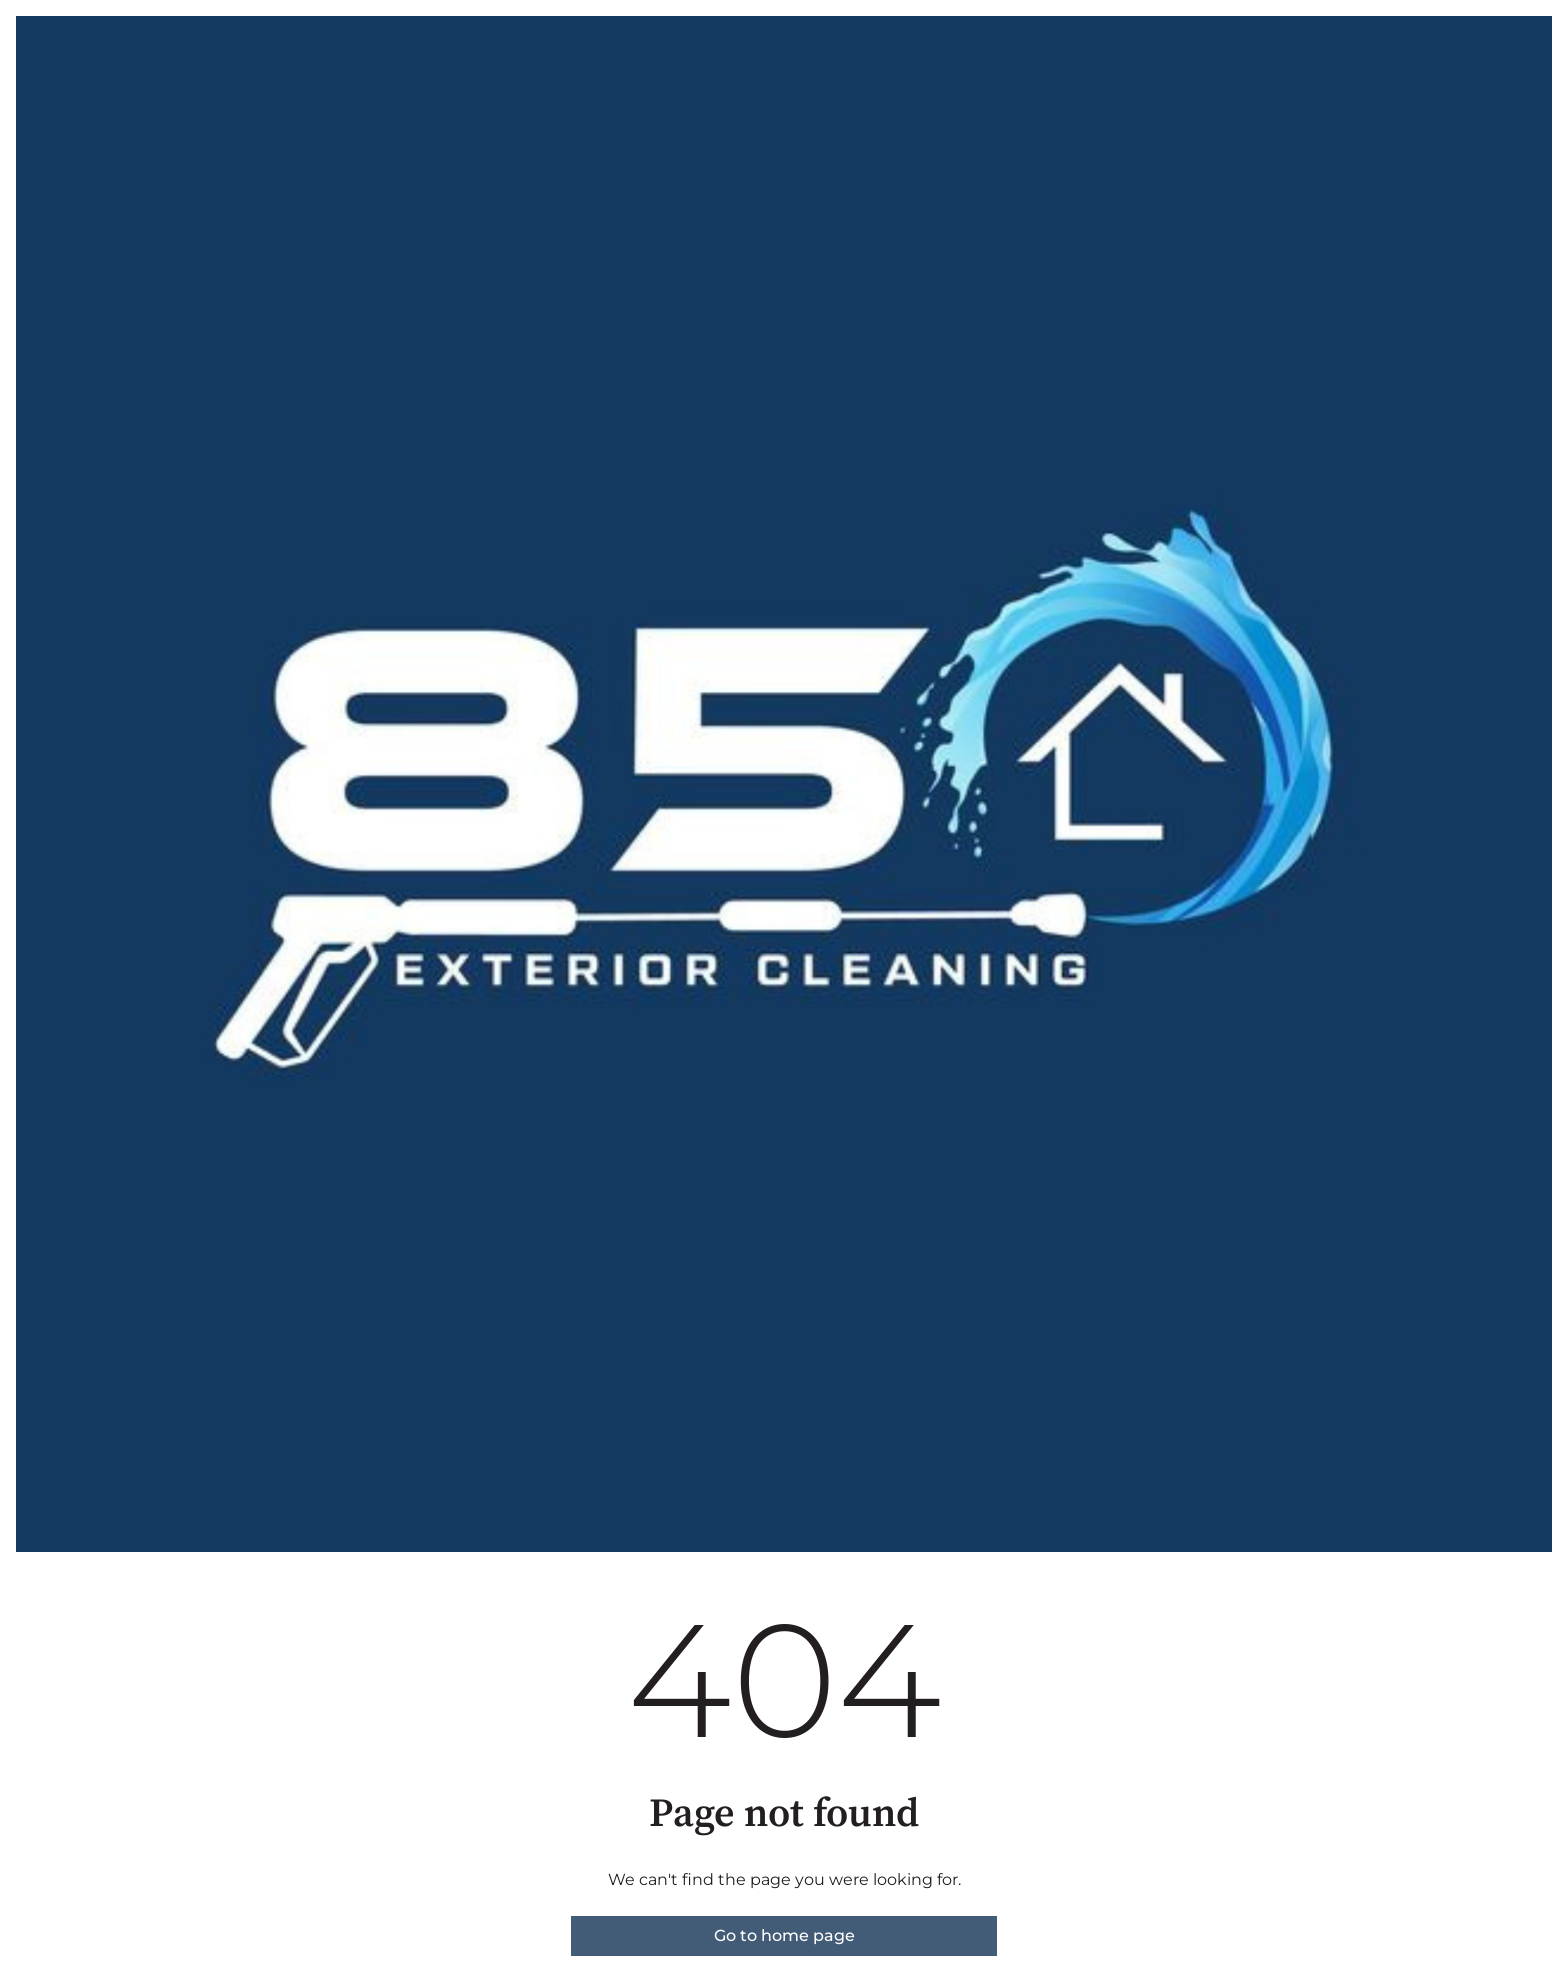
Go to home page (784, 1935)
